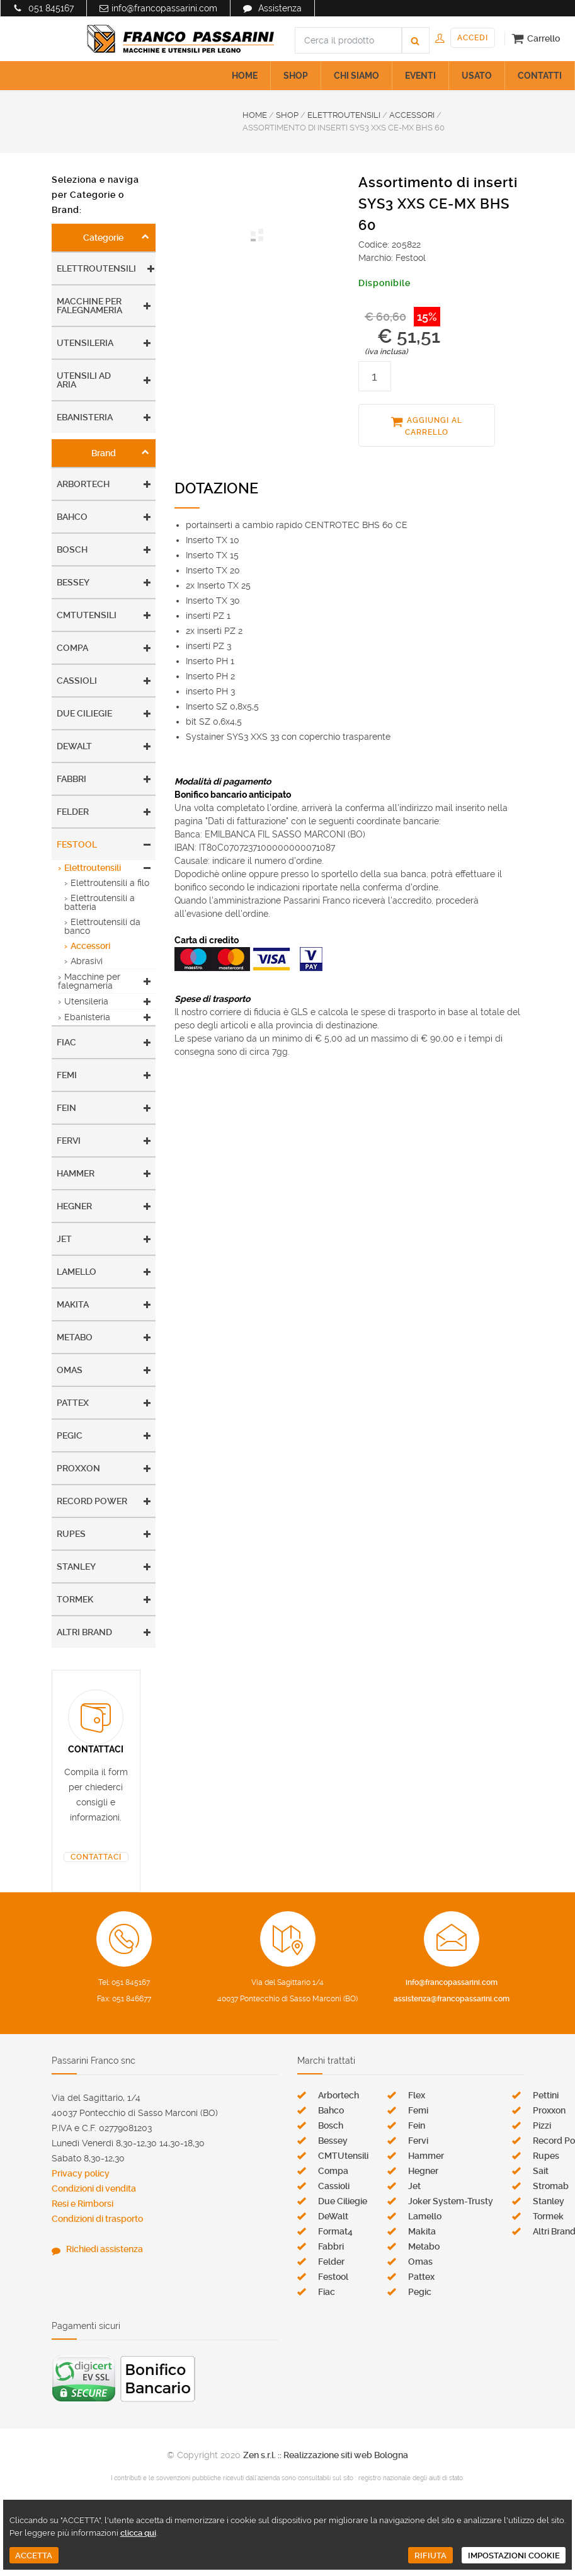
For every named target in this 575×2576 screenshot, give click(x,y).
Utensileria (85, 343)
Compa (72, 648)
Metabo (75, 1337)
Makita (73, 1304)
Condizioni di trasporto (97, 2219)
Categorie (103, 238)
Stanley (76, 1566)
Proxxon (78, 1468)
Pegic (70, 1435)
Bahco (72, 517)
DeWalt (74, 746)
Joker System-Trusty (450, 2201)
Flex (416, 2095)
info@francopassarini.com (164, 8)
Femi (67, 1075)
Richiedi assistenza (104, 2249)
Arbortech (83, 484)
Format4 (335, 2231)
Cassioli (77, 681)
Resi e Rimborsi (82, 2204)
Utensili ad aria (84, 380)
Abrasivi (87, 961)
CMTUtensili (87, 615)
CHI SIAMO (356, 76)
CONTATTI (540, 76)
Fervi (69, 1141)
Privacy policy (81, 2173)
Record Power (92, 1501)
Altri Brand (84, 1632)
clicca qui (138, 2533)
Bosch (72, 549)
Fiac (66, 1042)
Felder (73, 812)
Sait (541, 2171)
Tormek (75, 1599)
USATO (477, 76)
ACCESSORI (412, 115)
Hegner (74, 1206)
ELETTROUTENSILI (343, 115)
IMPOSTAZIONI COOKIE (514, 2555)
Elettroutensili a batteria (99, 902)
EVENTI (420, 76)
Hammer (75, 1173)
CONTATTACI (96, 1857)
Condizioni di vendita (94, 2188)
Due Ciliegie (84, 713)
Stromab (551, 2186)
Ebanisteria (85, 417)
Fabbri (71, 779)
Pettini (546, 2095)
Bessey (73, 582)
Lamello (76, 1272)
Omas (70, 1370)
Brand (103, 453)
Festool (77, 844)
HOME (245, 76)
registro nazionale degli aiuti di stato (410, 2478)
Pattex (73, 1403)
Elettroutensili (96, 268)
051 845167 (51, 8)
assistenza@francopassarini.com (452, 1998)
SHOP (295, 76)
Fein (66, 1108)
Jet (64, 1239)
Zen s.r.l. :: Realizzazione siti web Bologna (325, 2455)
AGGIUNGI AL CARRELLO (434, 425)
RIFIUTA (430, 2555)
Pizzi (542, 2125)
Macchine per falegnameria (89, 305)
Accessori (90, 946)
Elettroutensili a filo (110, 883)
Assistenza (280, 8)
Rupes (71, 1534)
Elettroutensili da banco (102, 926)
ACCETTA (33, 2555)
